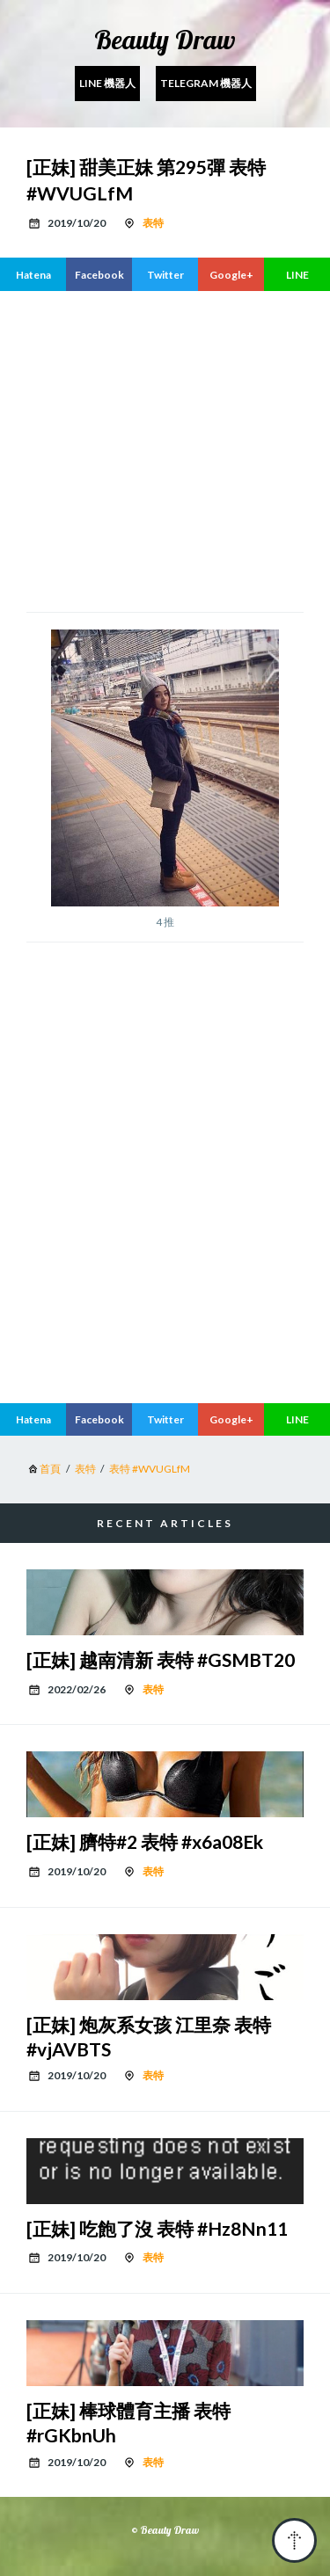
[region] (165, 449)
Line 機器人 (107, 83)
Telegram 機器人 (206, 83)
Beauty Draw (165, 39)
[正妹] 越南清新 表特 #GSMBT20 (160, 1659)
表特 (153, 222)
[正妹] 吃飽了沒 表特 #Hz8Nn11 (157, 2228)
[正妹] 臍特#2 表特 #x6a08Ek (144, 1841)
